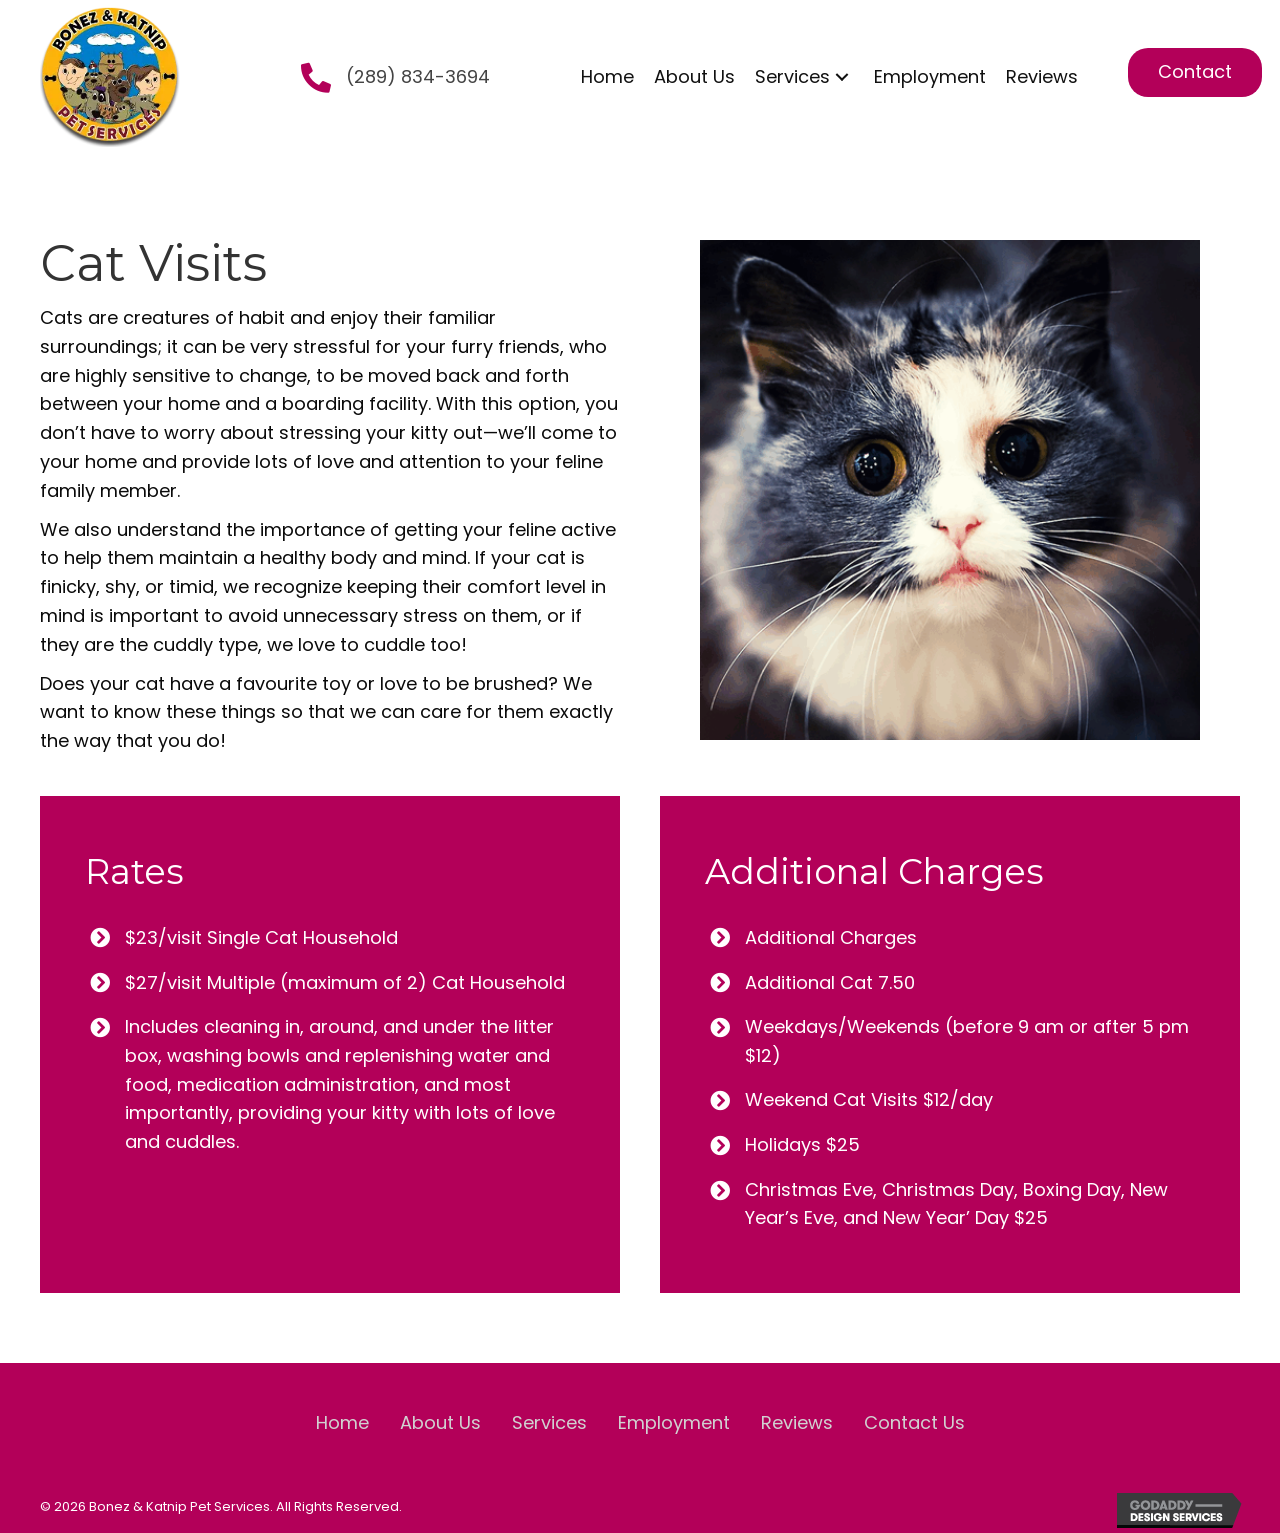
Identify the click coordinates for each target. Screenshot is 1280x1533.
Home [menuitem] (342, 1422)
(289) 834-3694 (418, 76)
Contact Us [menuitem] (914, 1422)
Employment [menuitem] (674, 1422)
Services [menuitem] (549, 1422)
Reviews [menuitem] (797, 1422)
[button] (842, 76)
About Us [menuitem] (440, 1422)
